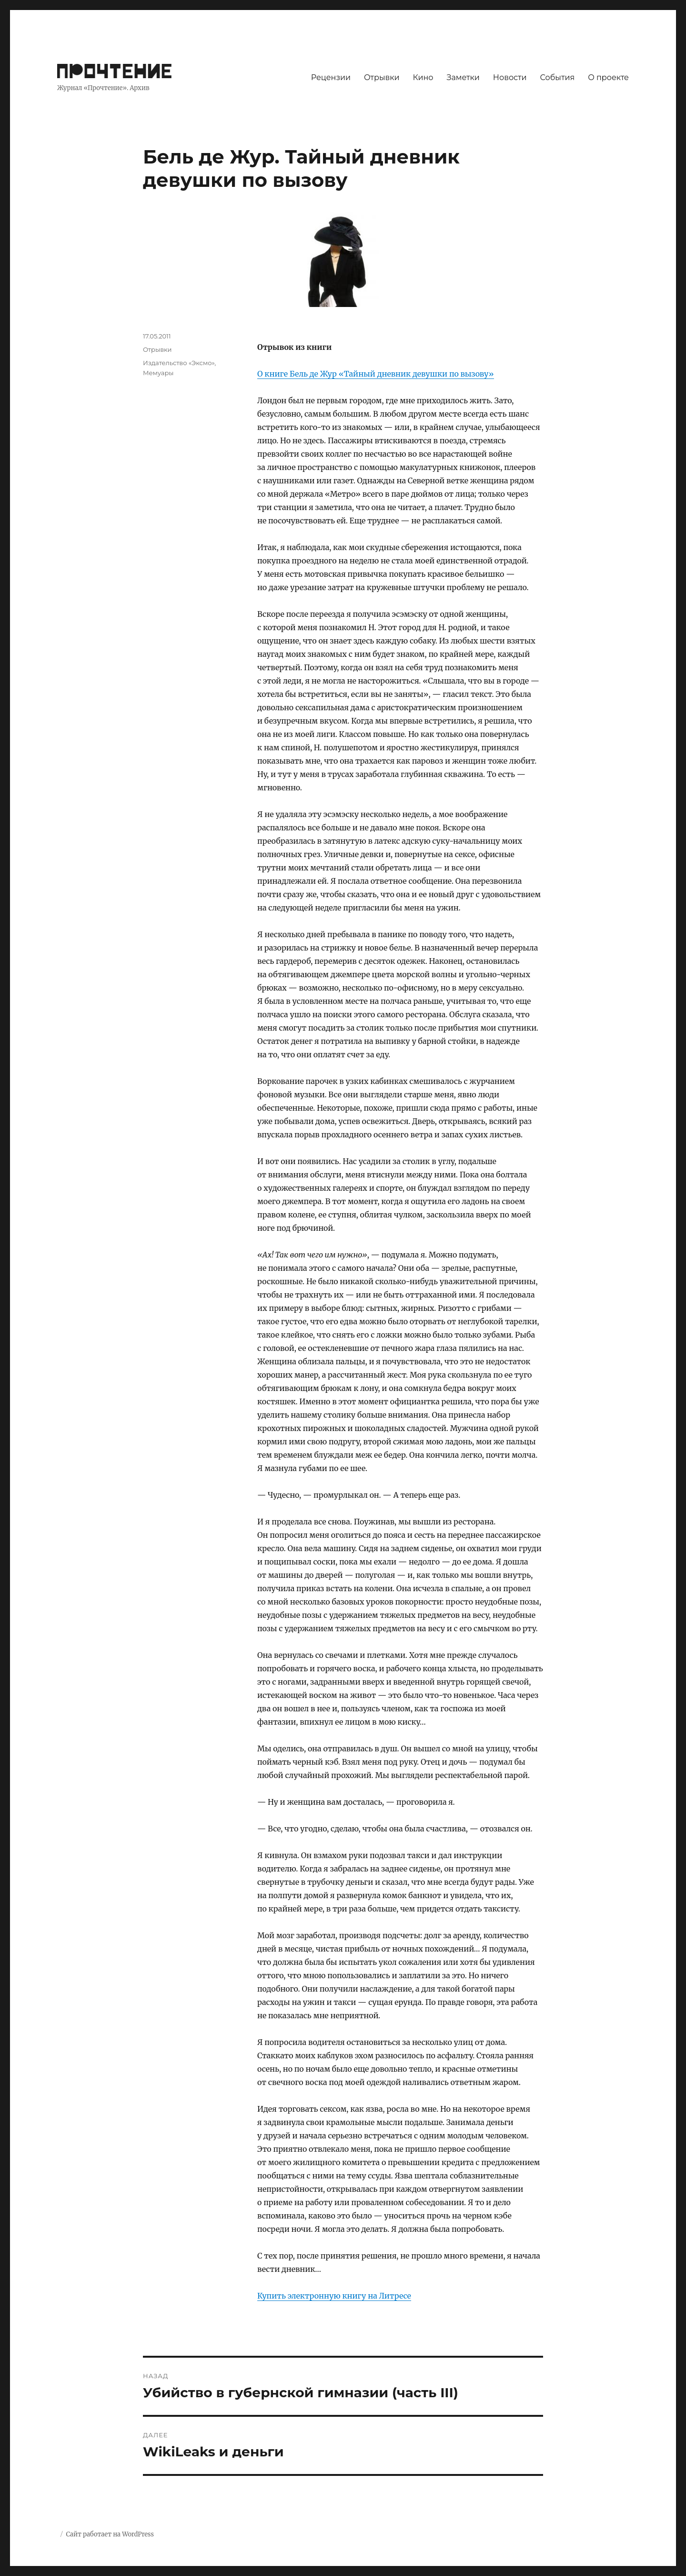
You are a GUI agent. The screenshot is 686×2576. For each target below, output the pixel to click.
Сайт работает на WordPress (109, 2534)
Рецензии (331, 77)
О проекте (608, 77)
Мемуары (158, 373)
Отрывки (382, 77)
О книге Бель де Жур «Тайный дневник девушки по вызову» (375, 373)
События (557, 77)
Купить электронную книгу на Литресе (334, 2295)
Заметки (463, 77)
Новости (510, 77)
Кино (423, 77)
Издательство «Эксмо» (179, 363)
